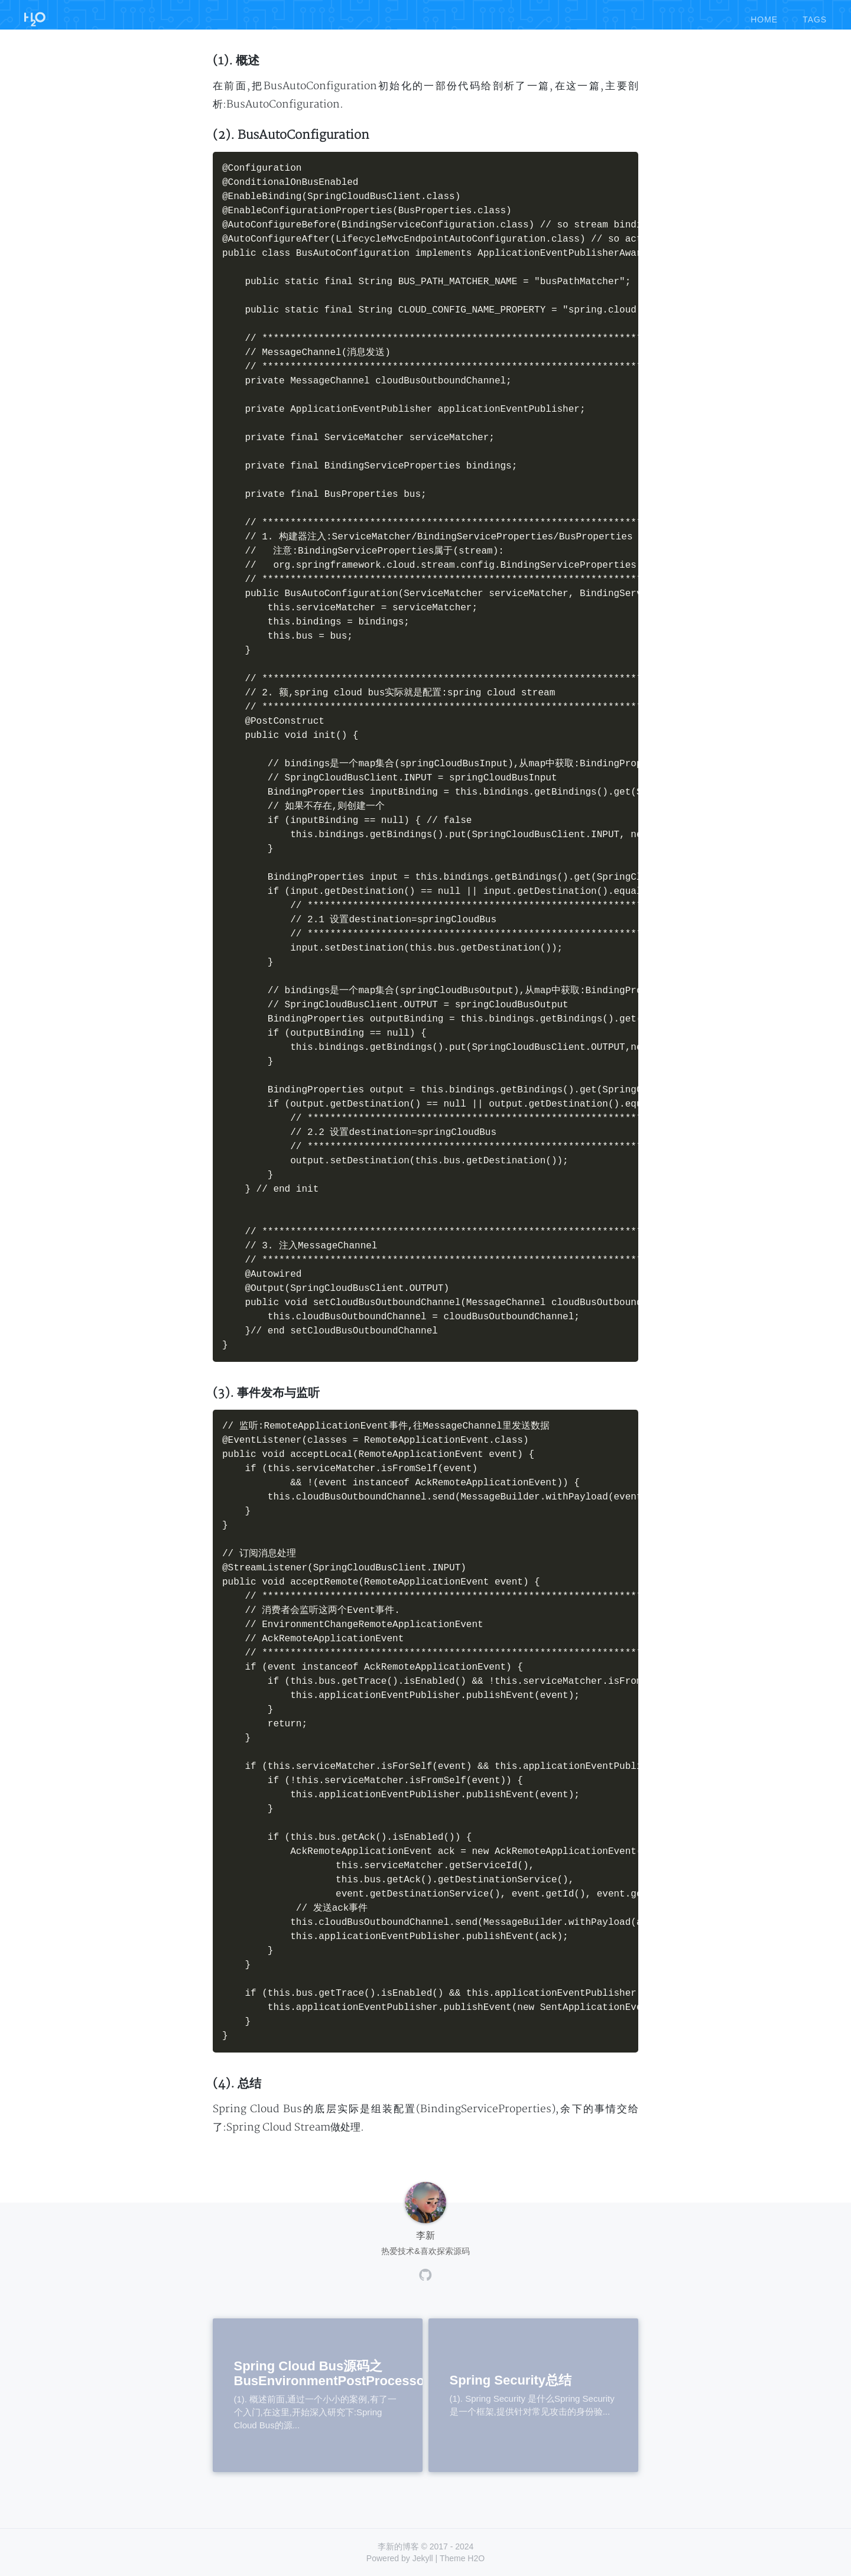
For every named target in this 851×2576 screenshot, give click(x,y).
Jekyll (422, 2558)
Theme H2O (462, 2558)
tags (815, 17)
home (764, 17)
